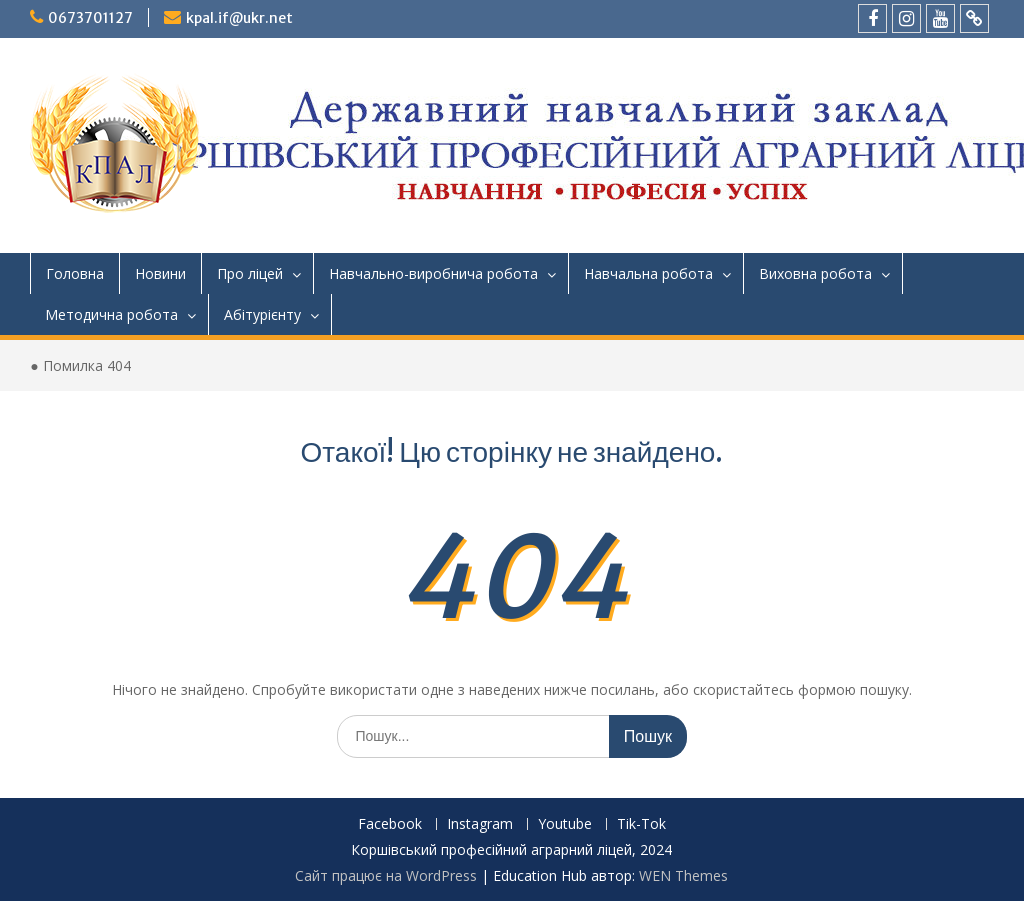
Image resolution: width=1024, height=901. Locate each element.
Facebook (390, 824)
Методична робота (111, 314)
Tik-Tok (641, 824)
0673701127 (90, 18)
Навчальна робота (648, 273)
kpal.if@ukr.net (239, 18)
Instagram (480, 824)
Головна (75, 273)
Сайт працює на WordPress (386, 875)
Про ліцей (250, 273)
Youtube (565, 824)
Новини (160, 273)
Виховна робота (815, 273)
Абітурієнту (262, 314)
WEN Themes (683, 875)
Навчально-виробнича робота (433, 273)
